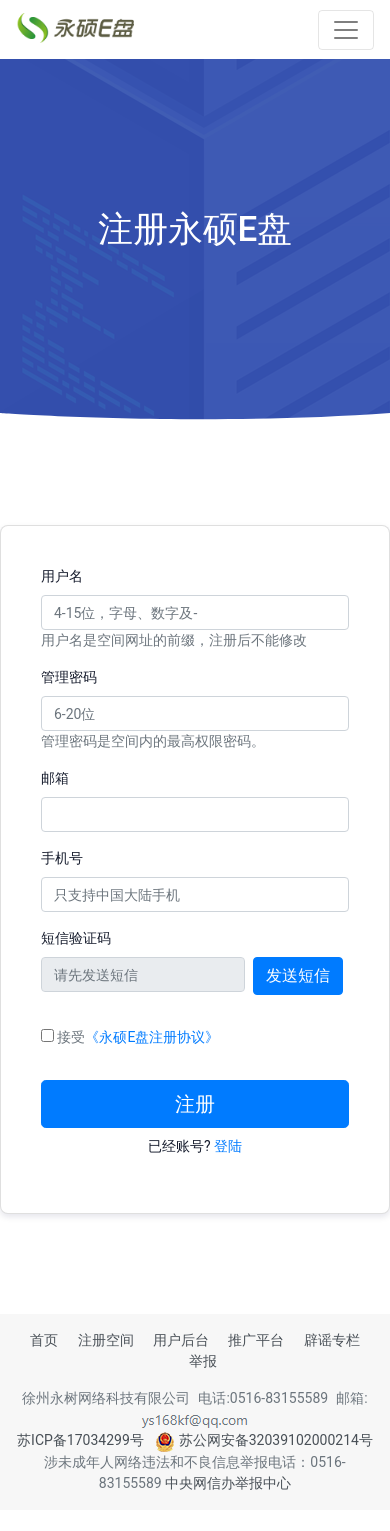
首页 (44, 1340)
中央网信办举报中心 (228, 1483)
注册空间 (106, 1340)
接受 (138, 1037)
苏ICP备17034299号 (80, 1440)
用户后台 (181, 1340)
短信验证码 (76, 938)
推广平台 (256, 1340)
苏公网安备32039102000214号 (264, 1440)
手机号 (62, 858)
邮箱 (55, 778)
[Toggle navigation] (346, 30)
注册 (195, 1104)
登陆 (228, 1146)
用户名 (62, 576)
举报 (203, 1361)
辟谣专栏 (332, 1340)
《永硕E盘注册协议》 (152, 1037)
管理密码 (69, 677)
